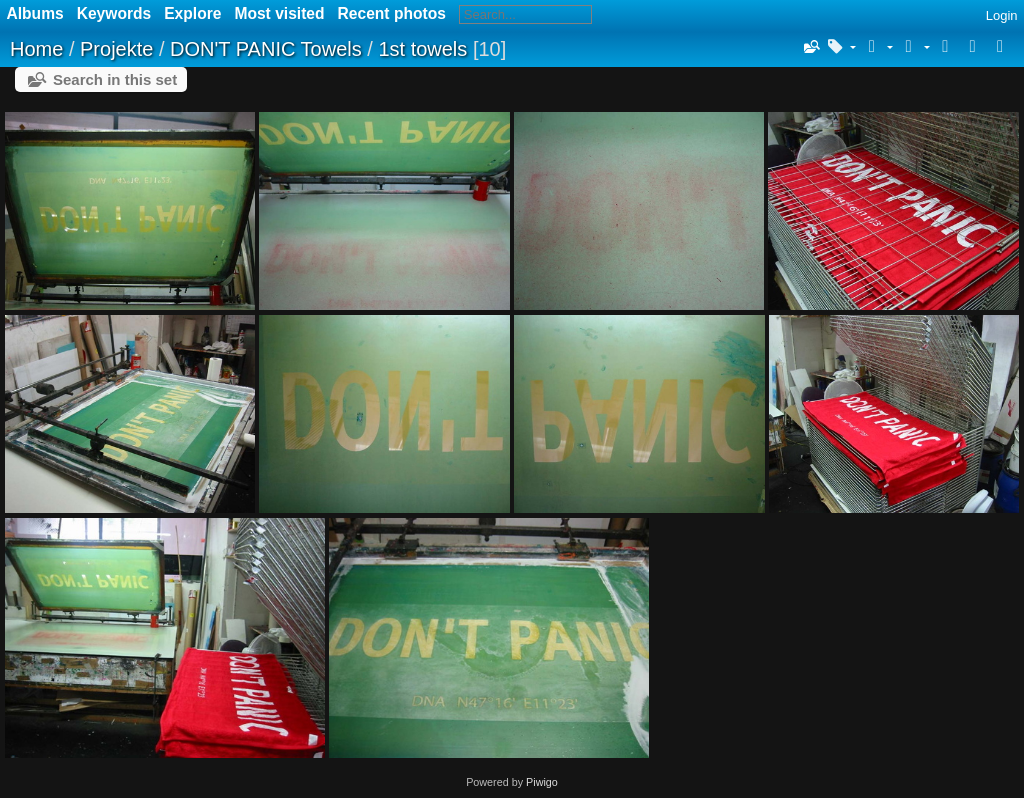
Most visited (279, 13)
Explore (192, 13)
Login (1002, 15)
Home (36, 49)
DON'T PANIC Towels (266, 49)
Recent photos (392, 13)
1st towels (422, 49)
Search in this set (115, 79)
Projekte (116, 49)
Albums (35, 13)
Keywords (114, 13)
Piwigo (542, 782)
